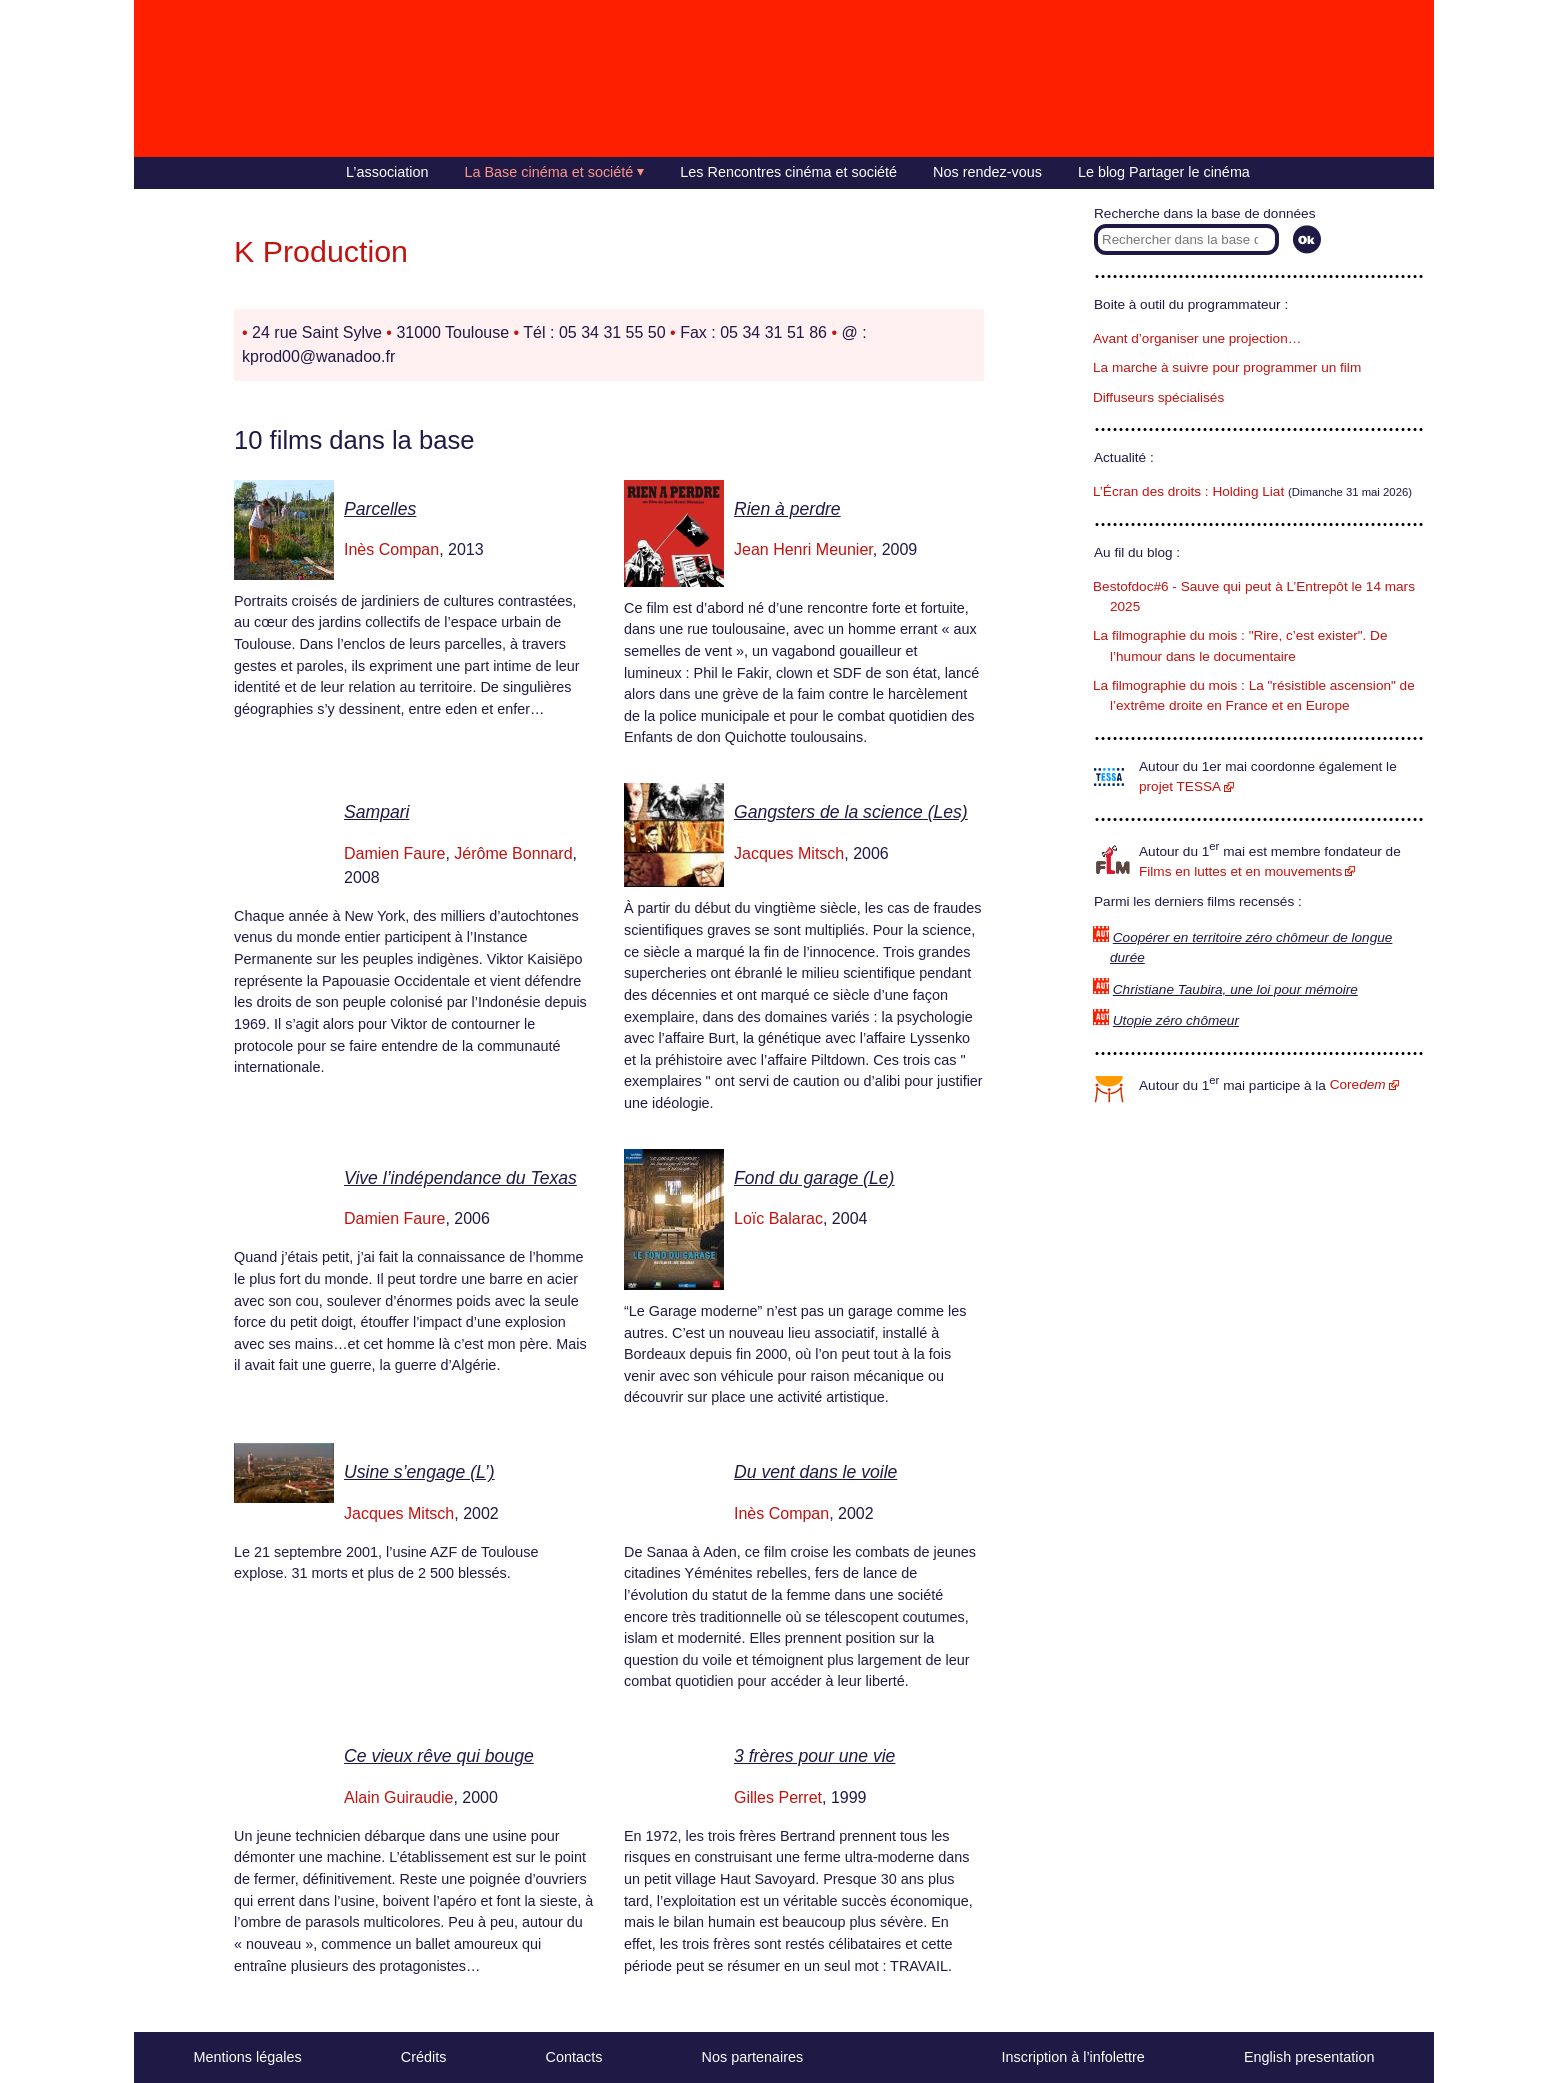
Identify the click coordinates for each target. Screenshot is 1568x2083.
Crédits (424, 2057)
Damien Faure (394, 853)
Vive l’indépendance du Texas (460, 1178)
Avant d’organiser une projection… (1197, 338)
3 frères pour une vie (814, 1756)
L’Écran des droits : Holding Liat (1188, 491)
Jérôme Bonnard (513, 853)
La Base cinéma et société (549, 172)
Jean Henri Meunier (803, 549)
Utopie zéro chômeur (1176, 1020)
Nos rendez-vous (987, 172)
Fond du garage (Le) (814, 1178)
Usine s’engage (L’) (419, 1472)
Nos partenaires (753, 2057)
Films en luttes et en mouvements (1240, 871)
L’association (387, 172)
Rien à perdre (787, 509)
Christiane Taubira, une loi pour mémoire (1235, 989)
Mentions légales (248, 2057)
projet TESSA (1180, 786)
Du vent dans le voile (815, 1472)
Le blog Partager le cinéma (1164, 172)
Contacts (574, 2057)
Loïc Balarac (778, 1218)
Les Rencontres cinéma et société (788, 172)
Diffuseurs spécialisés (1158, 397)
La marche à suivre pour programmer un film (1227, 367)
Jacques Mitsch (789, 853)
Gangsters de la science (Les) (851, 812)
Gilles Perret (778, 1797)
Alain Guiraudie (398, 1797)
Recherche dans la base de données (1204, 213)
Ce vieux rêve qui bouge (439, 1756)
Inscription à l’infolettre (1073, 2057)
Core (1358, 1084)
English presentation (1309, 2057)
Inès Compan (391, 549)
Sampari (377, 812)
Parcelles (380, 509)
